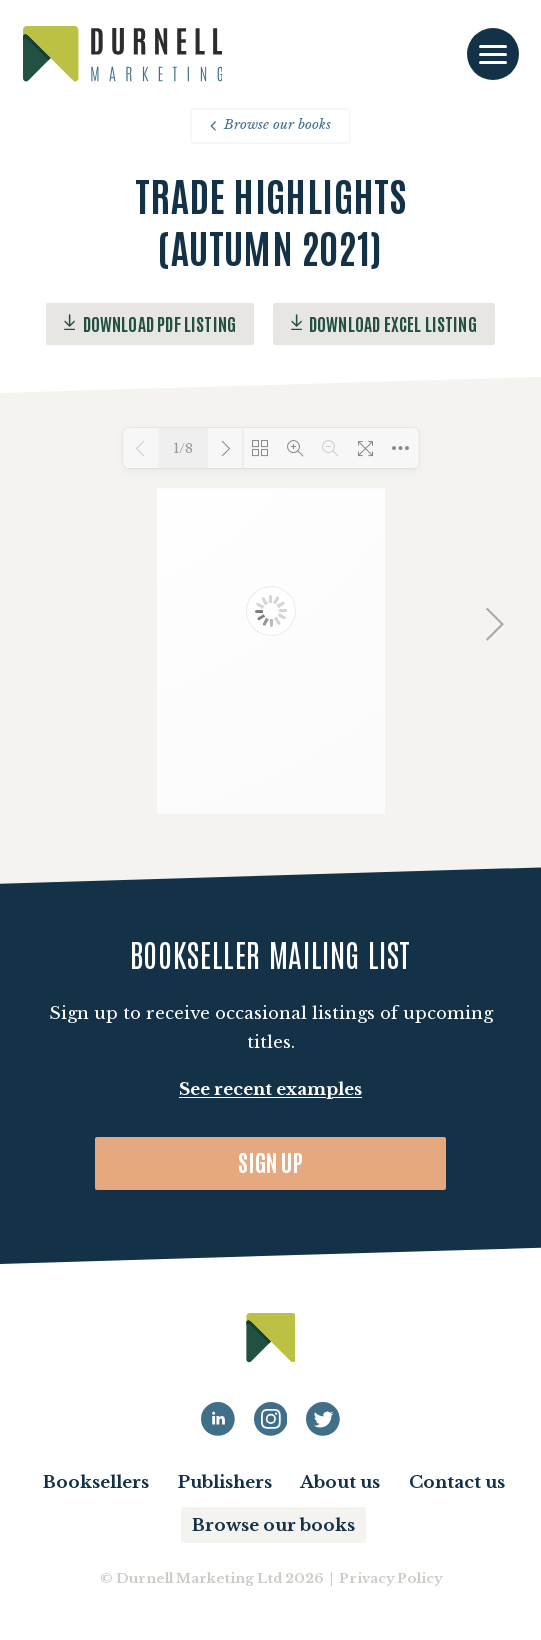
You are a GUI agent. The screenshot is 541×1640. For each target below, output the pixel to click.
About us (340, 1482)
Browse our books (270, 124)
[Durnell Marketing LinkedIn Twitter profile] (323, 1419)
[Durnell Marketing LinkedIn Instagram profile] (271, 1419)
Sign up (270, 1161)
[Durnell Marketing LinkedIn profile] (218, 1419)
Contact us (457, 1482)
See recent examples (270, 1089)
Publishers (225, 1482)
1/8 (183, 448)
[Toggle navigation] (493, 54)
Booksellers (96, 1482)
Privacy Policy (390, 1578)
